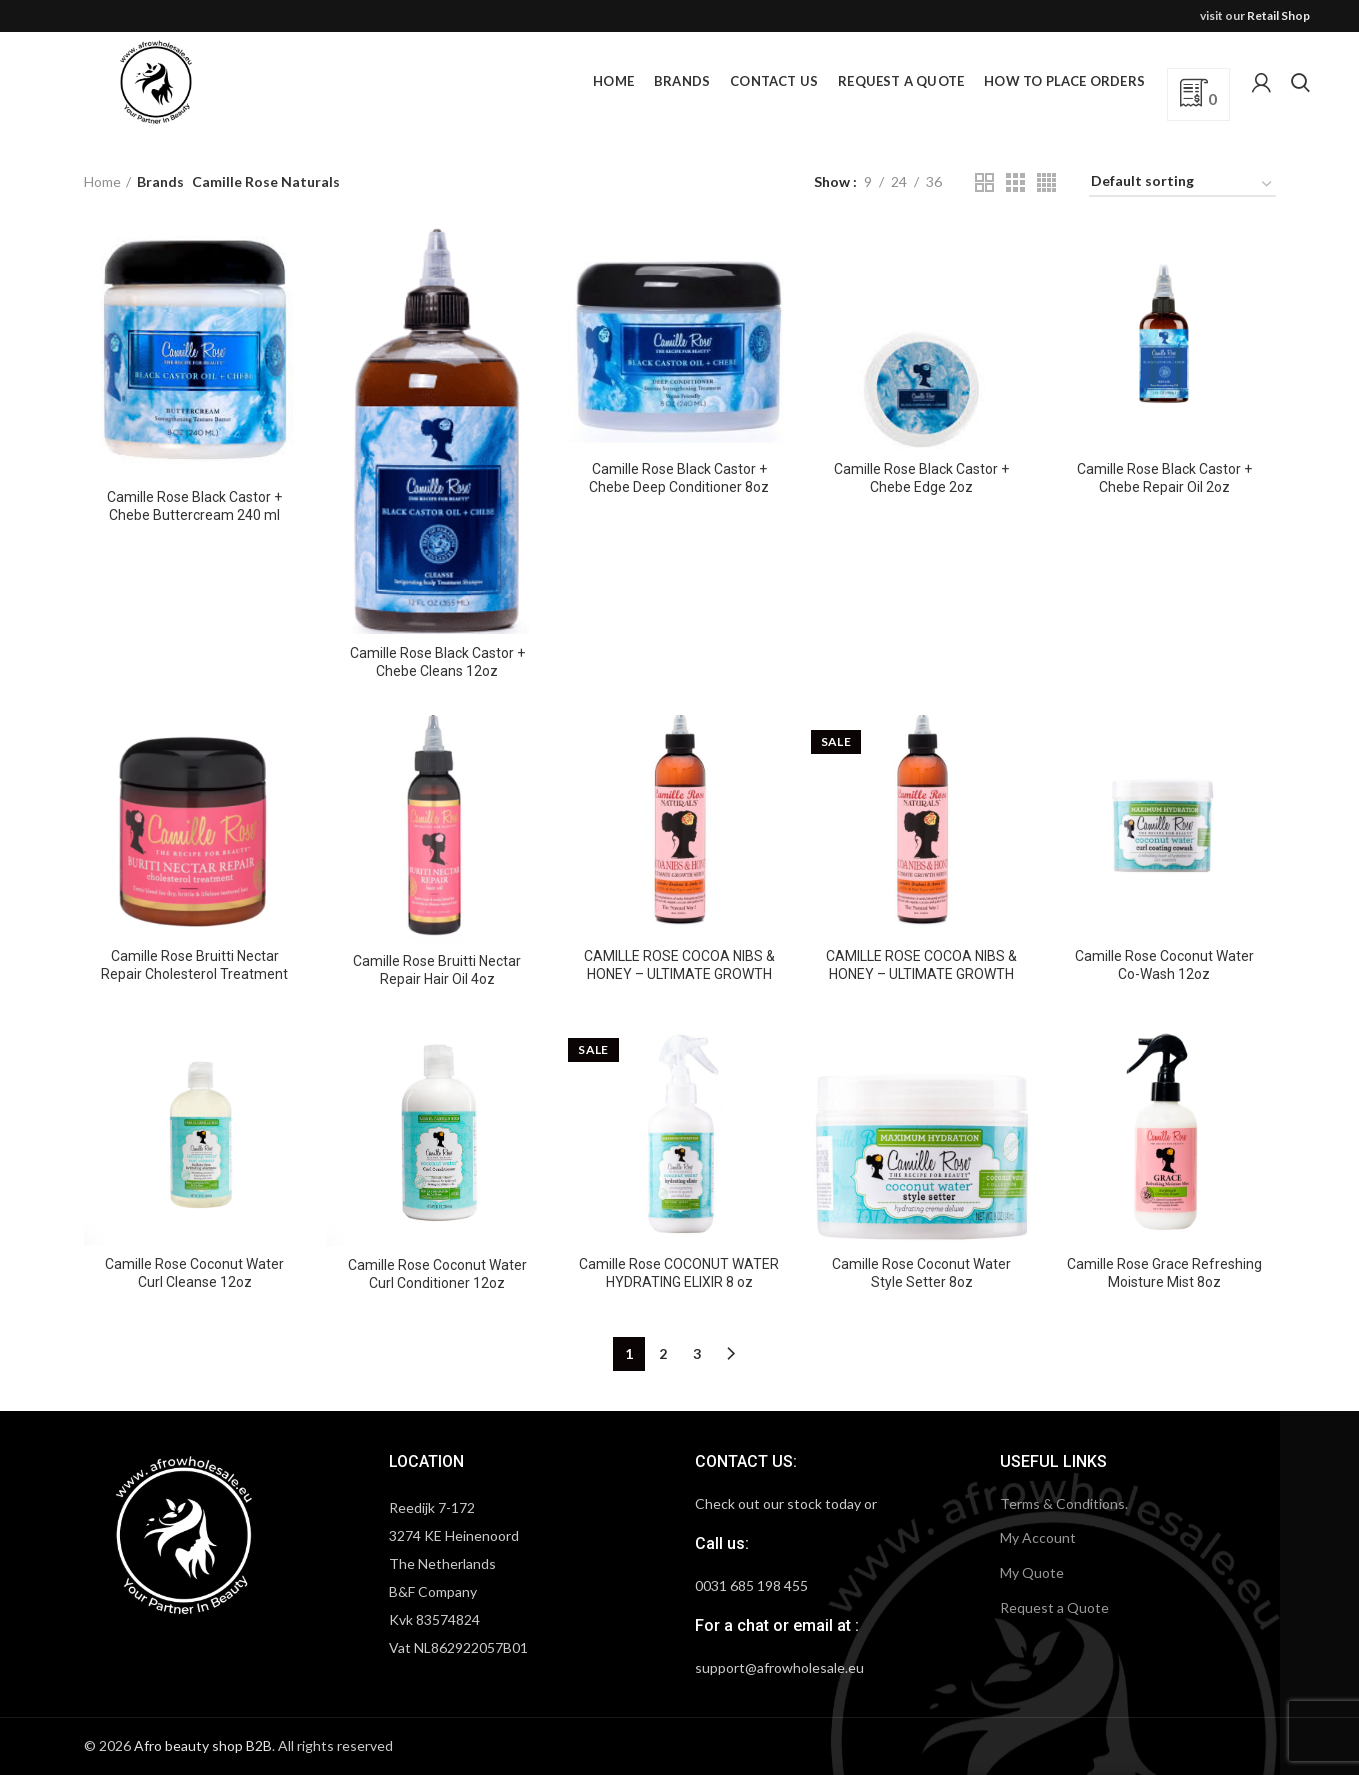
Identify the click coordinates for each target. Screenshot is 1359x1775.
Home (102, 181)
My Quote (1032, 1572)
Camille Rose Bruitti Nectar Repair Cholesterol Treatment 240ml (194, 974)
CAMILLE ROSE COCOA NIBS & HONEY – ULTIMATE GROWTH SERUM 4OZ (679, 974)
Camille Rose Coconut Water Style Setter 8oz (921, 1273)
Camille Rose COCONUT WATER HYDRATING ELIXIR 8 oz (679, 1273)
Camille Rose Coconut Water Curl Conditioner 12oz (437, 1274)
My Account (1038, 1537)
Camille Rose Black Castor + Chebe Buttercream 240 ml (194, 506)
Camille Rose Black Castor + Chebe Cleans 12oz (437, 662)
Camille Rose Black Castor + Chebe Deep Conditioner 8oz (679, 478)
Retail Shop (1278, 15)
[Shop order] (1182, 184)
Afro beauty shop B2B (203, 1745)
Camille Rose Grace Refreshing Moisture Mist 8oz (1164, 1273)
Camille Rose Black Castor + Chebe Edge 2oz (921, 478)
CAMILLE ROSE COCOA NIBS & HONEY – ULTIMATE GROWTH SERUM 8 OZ (921, 974)
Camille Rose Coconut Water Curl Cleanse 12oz (194, 1273)
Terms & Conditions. (1064, 1503)
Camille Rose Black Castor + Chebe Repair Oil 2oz (1164, 478)
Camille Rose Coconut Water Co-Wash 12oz (1164, 965)
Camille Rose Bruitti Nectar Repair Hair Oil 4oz (437, 970)
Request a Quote (1054, 1607)
